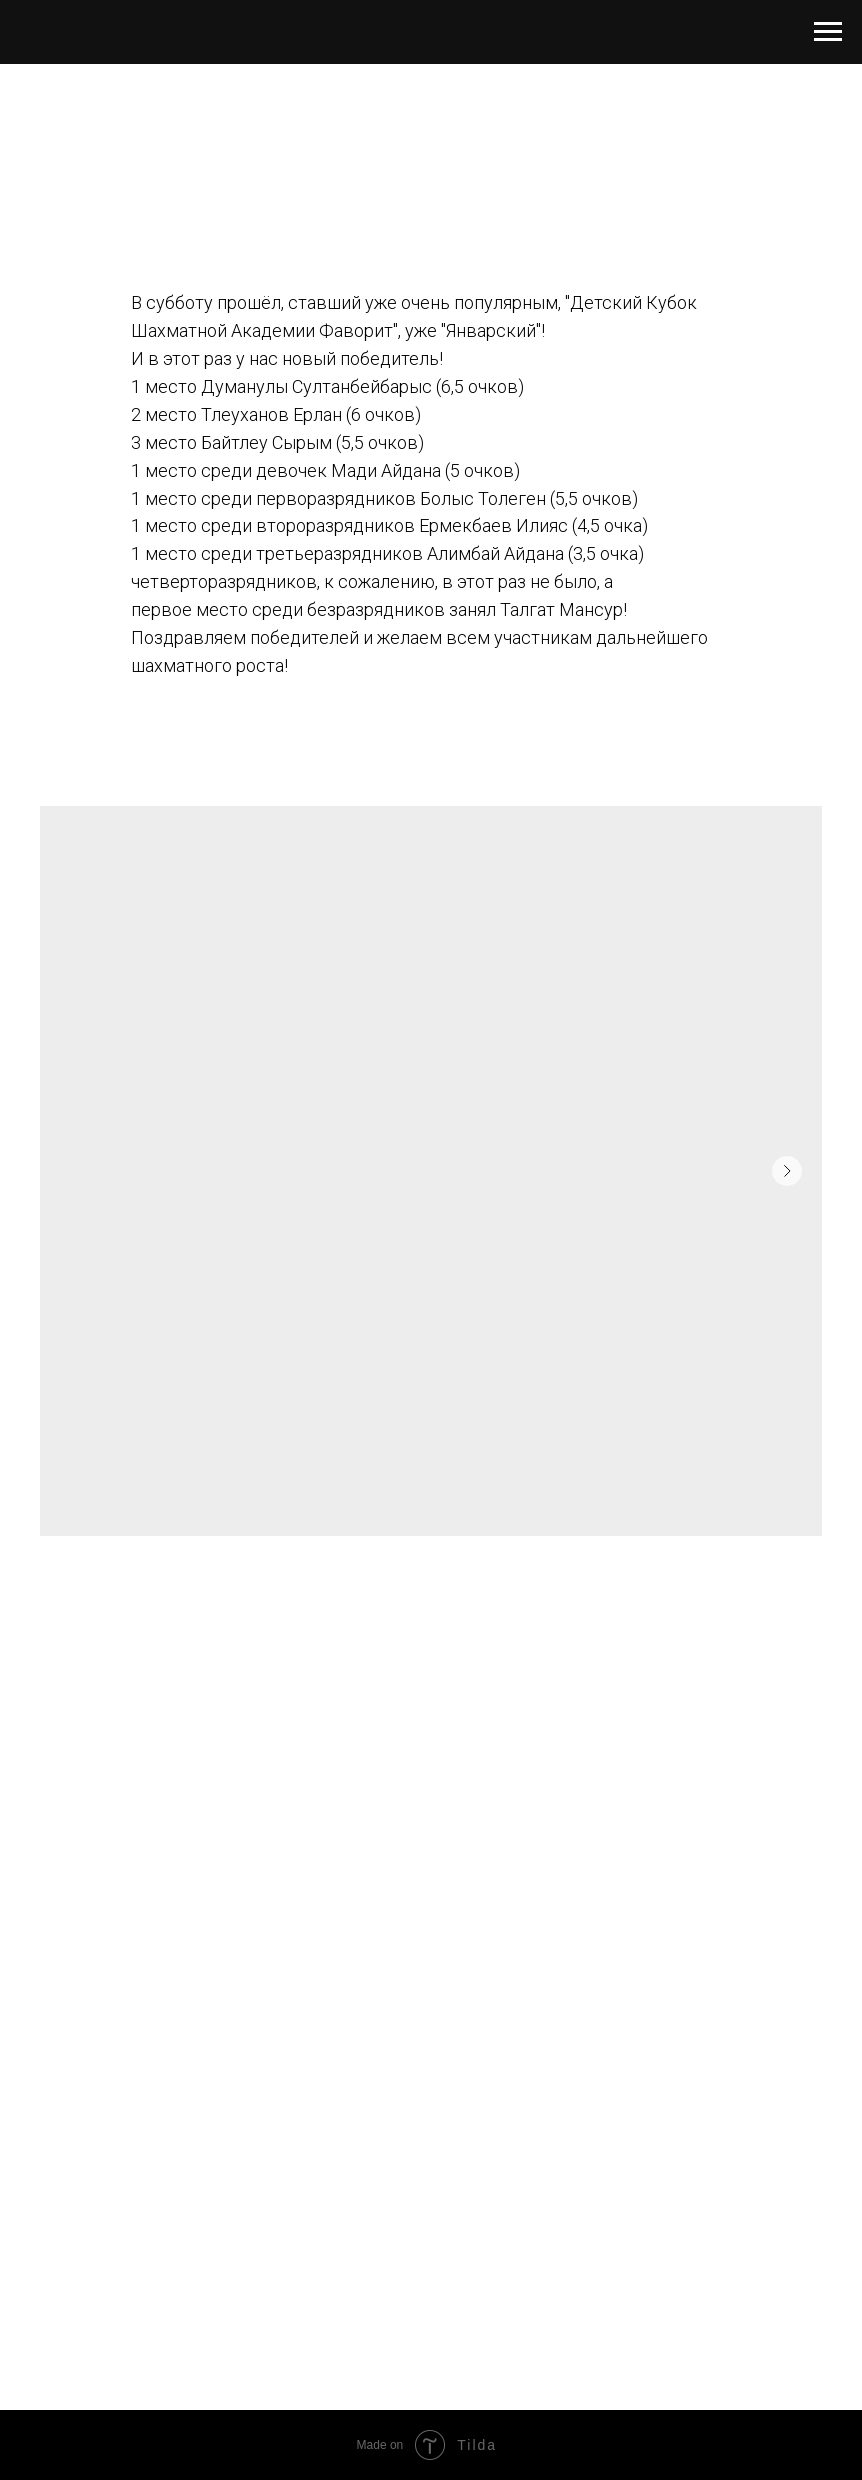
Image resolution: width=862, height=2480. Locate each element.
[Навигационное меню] (828, 32)
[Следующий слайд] (787, 1171)
